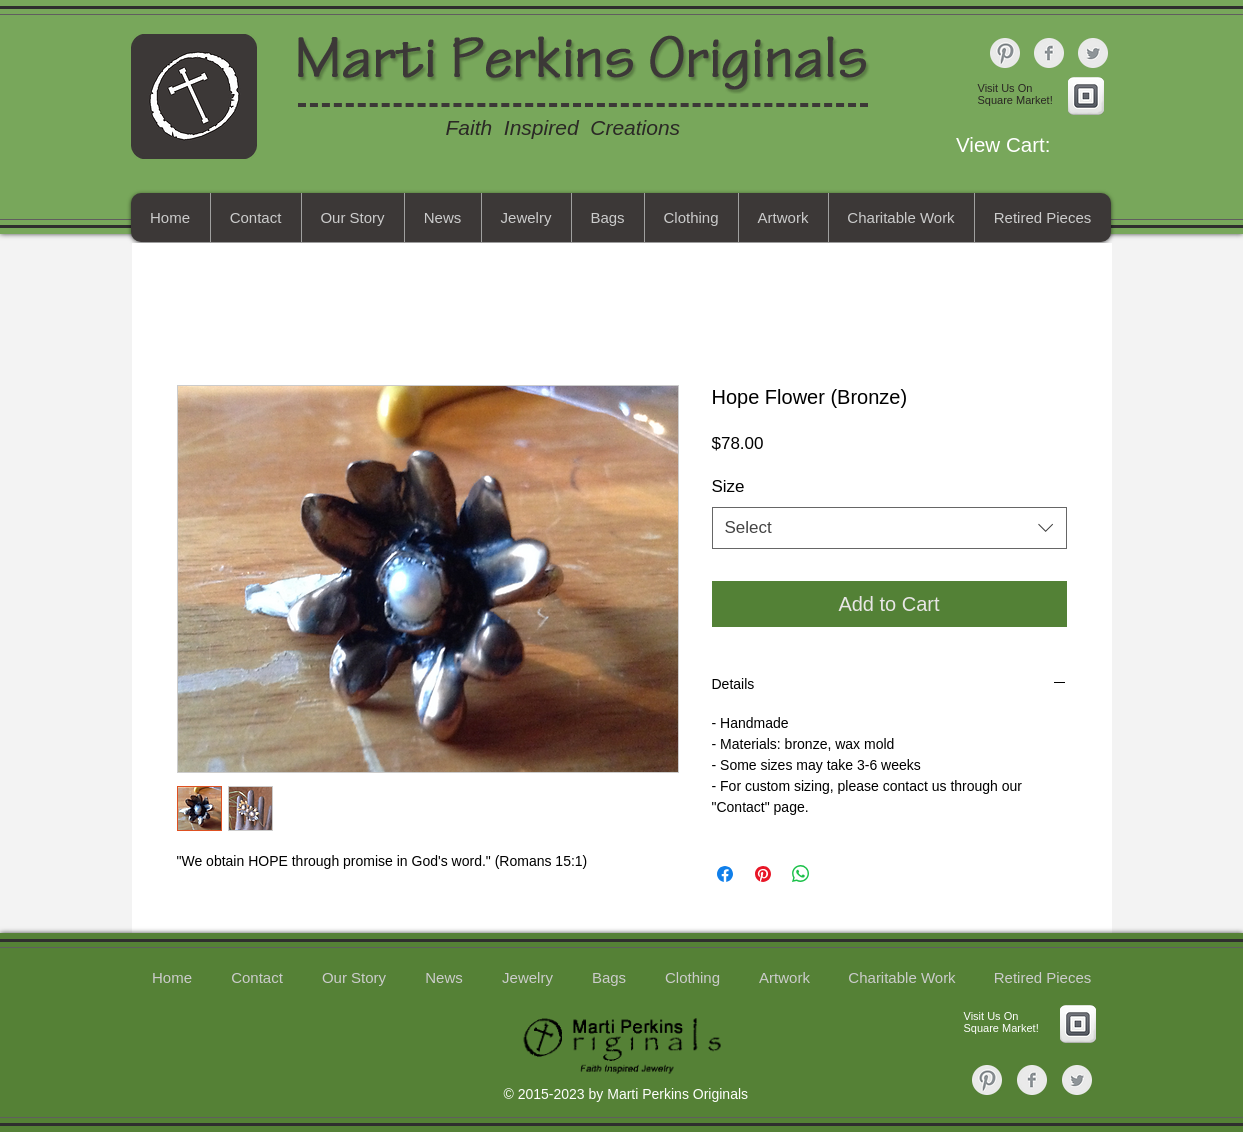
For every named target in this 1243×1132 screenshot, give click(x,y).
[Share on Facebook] (725, 874)
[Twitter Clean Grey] (1093, 53)
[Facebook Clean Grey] (1049, 53)
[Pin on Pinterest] (763, 874)
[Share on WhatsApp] (801, 874)
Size (728, 486)
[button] (1030, 145)
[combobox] (889, 528)
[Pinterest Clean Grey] (1005, 53)
